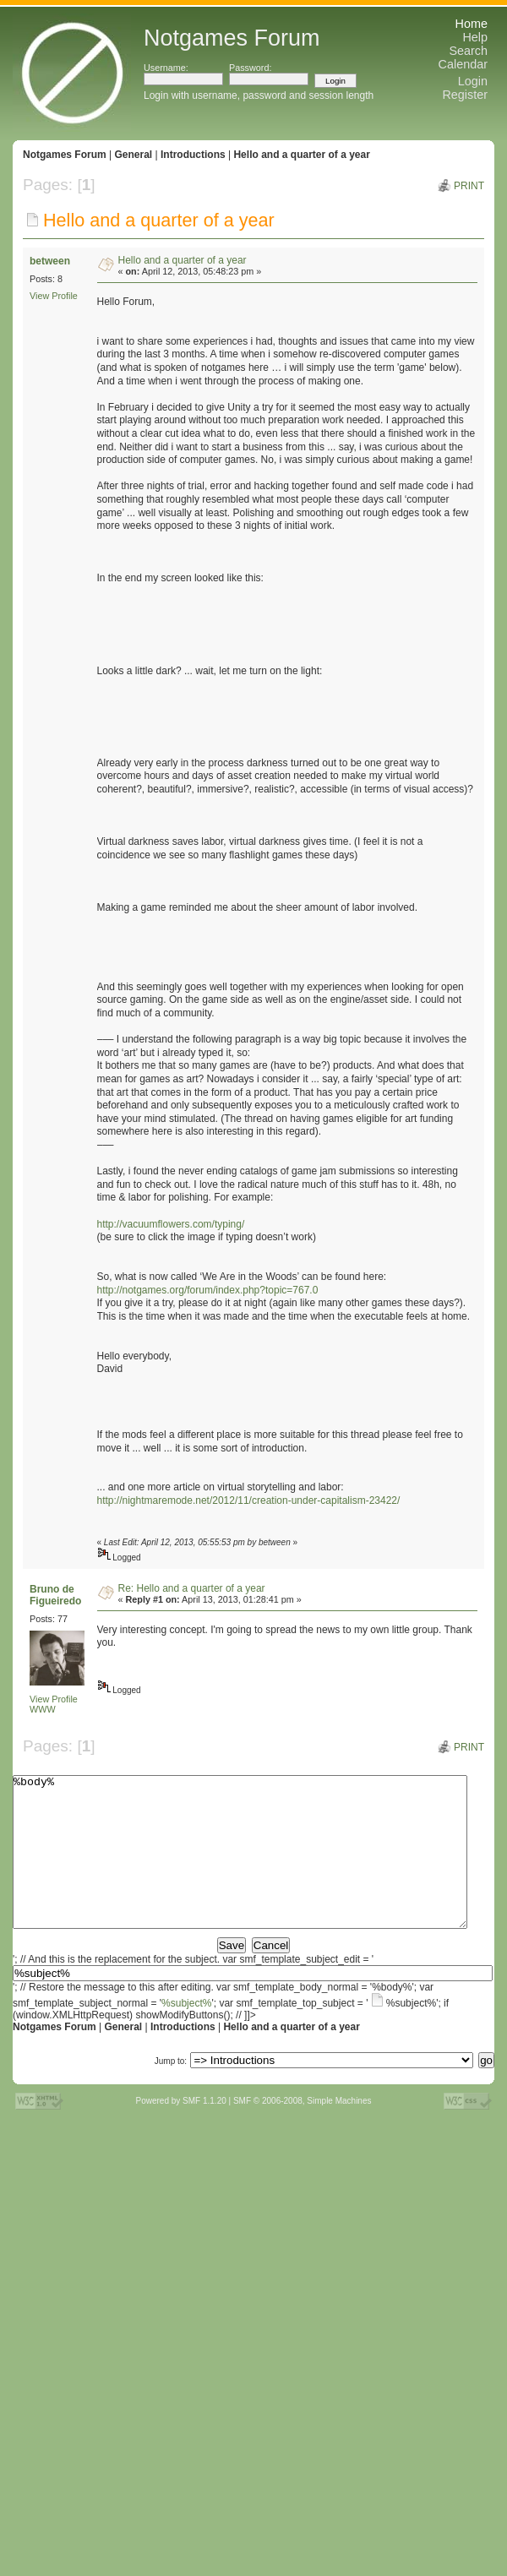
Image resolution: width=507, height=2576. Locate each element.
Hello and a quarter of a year (301, 155)
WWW (43, 1709)
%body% (240, 1867)
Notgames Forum (64, 155)
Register (465, 94)
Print (469, 186)
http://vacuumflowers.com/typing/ (171, 1224)
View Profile (54, 296)
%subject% (186, 2034)
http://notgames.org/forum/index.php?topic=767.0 (208, 1290)
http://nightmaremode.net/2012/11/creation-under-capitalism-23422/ (249, 1500)
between (50, 261)
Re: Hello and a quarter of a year (191, 1588)
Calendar (463, 64)
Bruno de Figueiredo (55, 1595)
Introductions (193, 155)
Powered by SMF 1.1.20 (181, 2131)
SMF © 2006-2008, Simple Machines (302, 2131)
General (133, 155)
